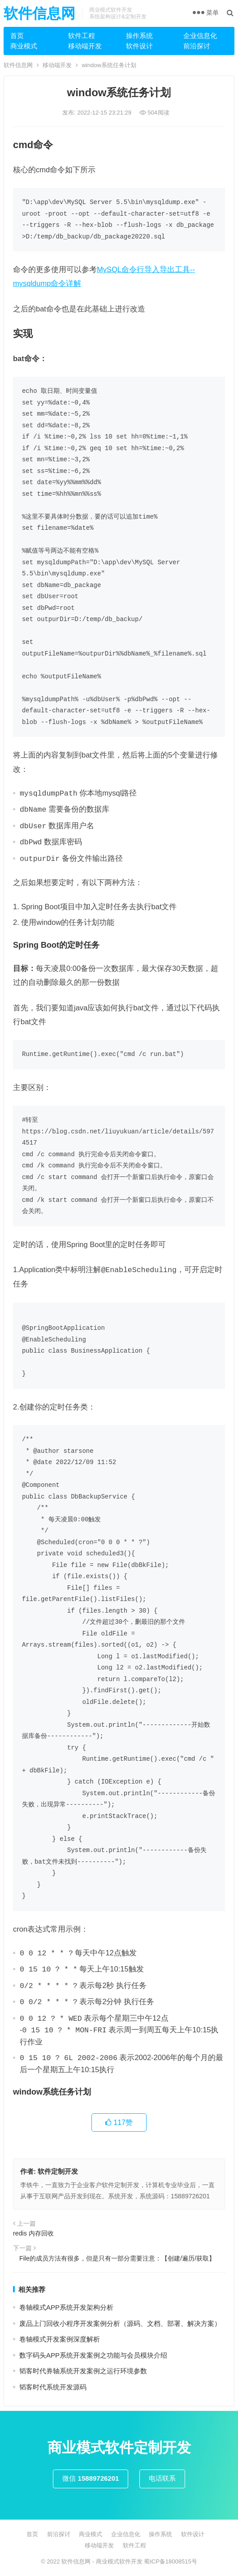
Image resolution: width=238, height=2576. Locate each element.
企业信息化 (200, 35)
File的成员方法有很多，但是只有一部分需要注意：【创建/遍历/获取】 (114, 2258)
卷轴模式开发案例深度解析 (59, 2339)
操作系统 (139, 35)
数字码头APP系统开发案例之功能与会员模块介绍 (93, 2355)
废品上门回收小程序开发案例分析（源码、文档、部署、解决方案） (120, 2323)
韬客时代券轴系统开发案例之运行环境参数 (83, 2371)
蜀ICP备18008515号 (170, 2561)
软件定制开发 (58, 2171)
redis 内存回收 (33, 2233)
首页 (17, 35)
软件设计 (139, 46)
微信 (90, 2478)
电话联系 (162, 2478)
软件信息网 (39, 13)
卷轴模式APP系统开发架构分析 (66, 2307)
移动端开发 (85, 46)
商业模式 (23, 46)
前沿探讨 (196, 46)
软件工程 (81, 35)
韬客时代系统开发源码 (53, 2387)
